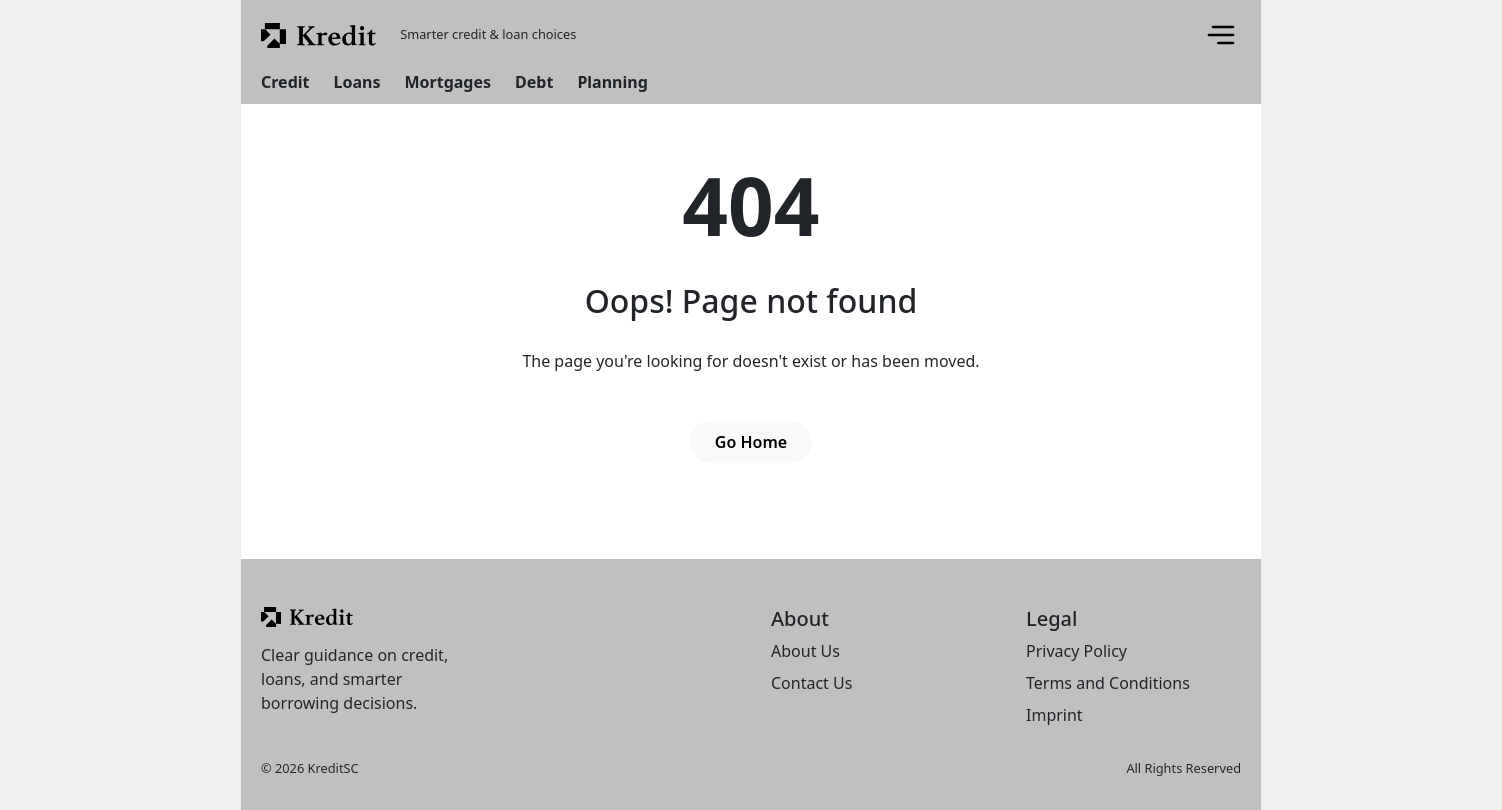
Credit (285, 82)
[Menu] (1221, 35)
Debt (534, 82)
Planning (612, 82)
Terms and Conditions (1108, 683)
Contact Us (811, 683)
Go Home (751, 442)
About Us (805, 651)
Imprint (1054, 715)
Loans (357, 82)
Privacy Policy (1076, 651)
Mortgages (447, 82)
